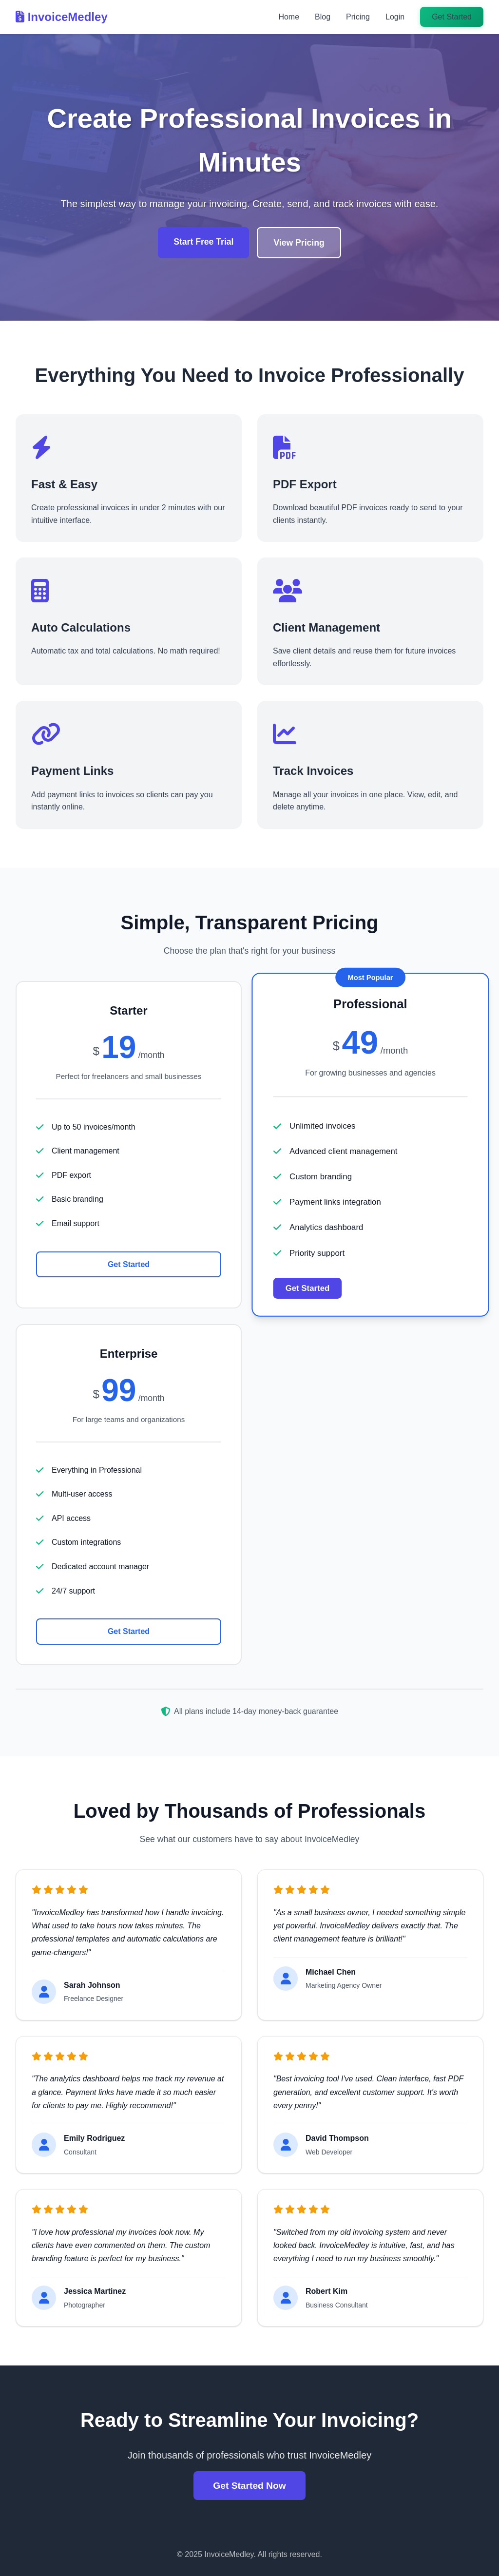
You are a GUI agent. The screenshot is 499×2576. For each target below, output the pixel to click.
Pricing (358, 17)
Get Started (452, 17)
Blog (322, 17)
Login (394, 17)
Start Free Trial (203, 242)
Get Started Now (249, 2485)
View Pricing (298, 243)
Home (288, 17)
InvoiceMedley (62, 16)
